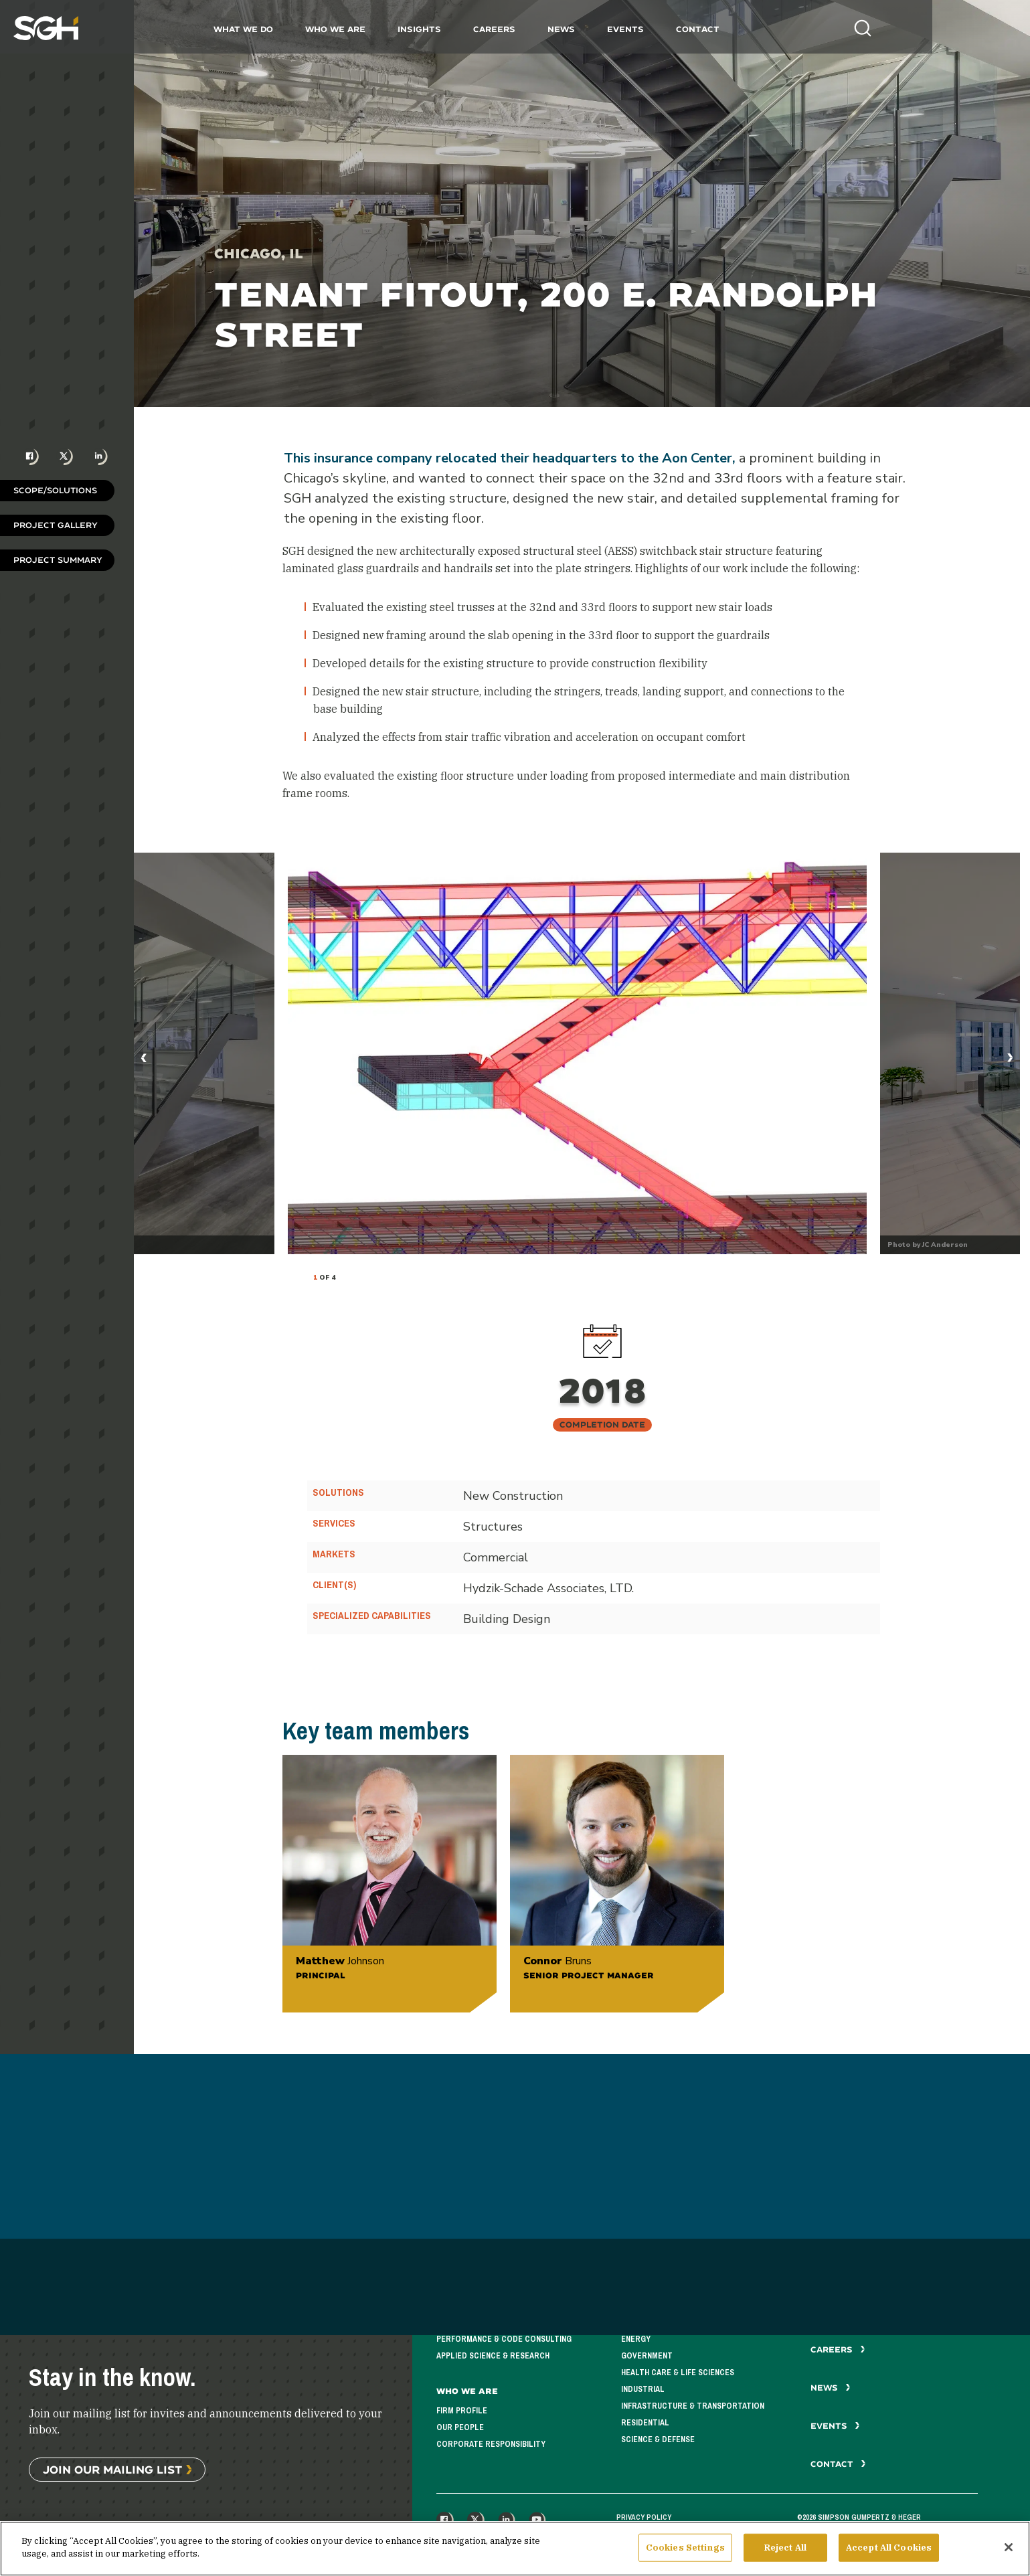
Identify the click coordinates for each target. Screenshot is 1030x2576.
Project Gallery (55, 525)
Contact (746, 29)
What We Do (291, 29)
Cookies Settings (685, 2547)
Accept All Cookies (889, 2547)
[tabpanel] (577, 1053)
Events (673, 29)
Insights (467, 29)
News (609, 29)
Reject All (785, 2547)
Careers (542, 29)
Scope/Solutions (55, 490)
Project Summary (57, 560)
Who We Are (383, 29)
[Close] (1008, 2547)
